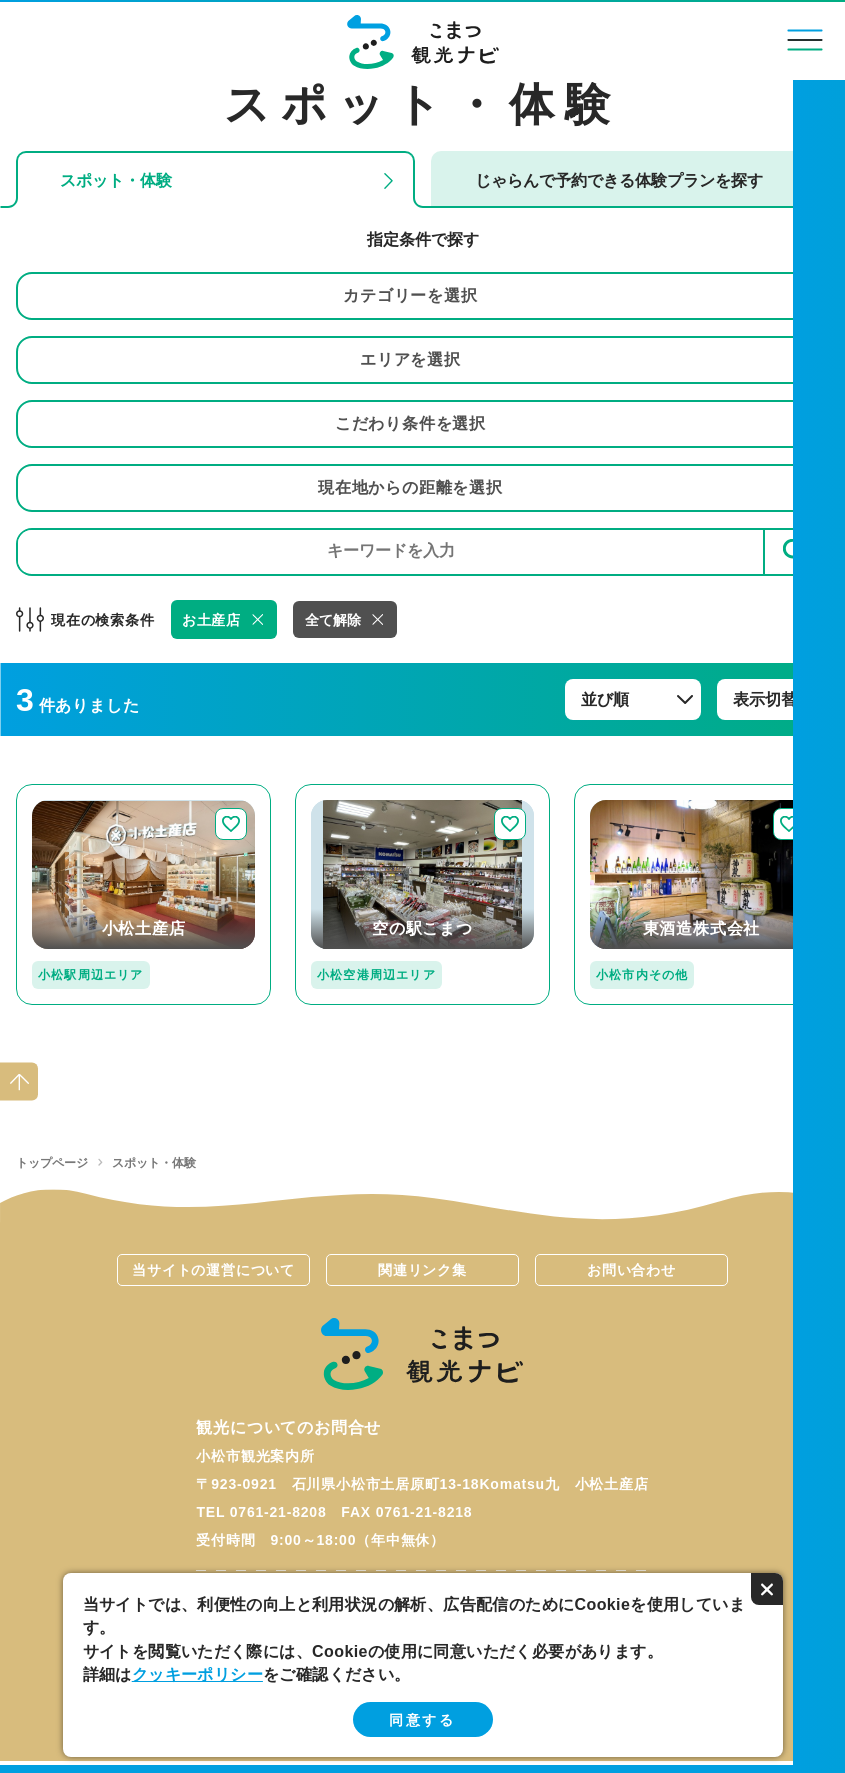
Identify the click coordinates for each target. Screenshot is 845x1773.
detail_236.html (354, 792)
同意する (422, 1720)
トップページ (52, 1163)
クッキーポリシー (197, 1674)
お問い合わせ (631, 1270)
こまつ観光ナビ (422, 42)
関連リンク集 (422, 1270)
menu (805, 39)
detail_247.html (75, 792)
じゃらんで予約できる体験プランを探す (619, 180)
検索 (796, 551)
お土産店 (211, 620)
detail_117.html (633, 792)
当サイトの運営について (213, 1270)
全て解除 (333, 620)
